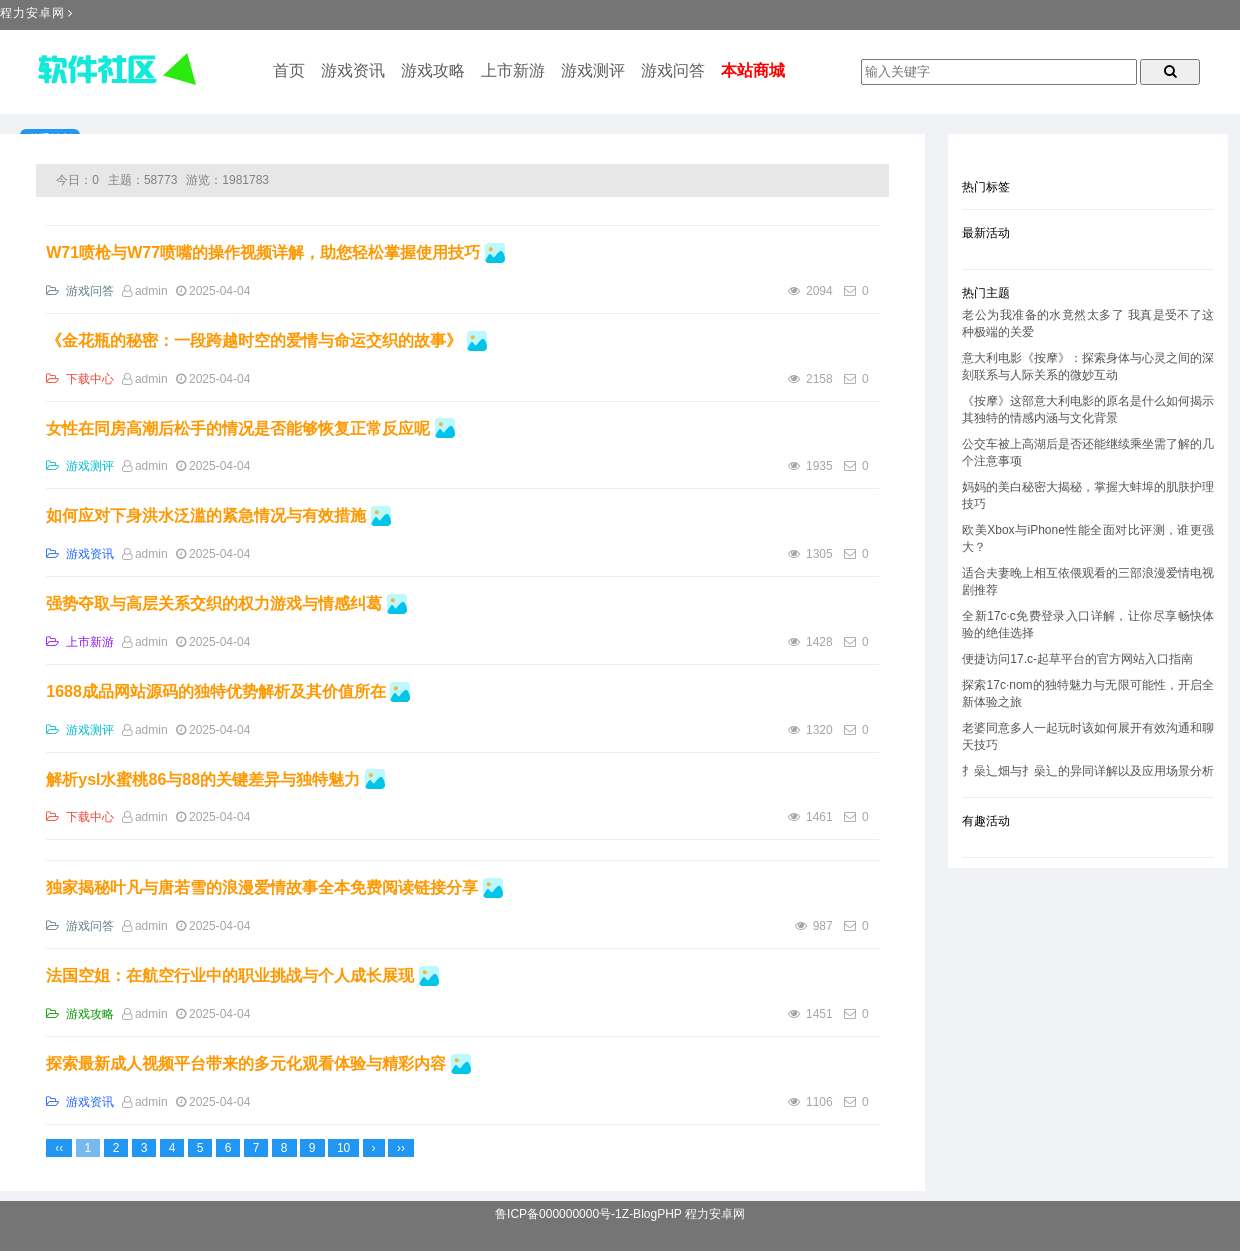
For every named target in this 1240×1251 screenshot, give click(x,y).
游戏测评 (593, 70)
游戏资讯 (353, 70)
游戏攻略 (433, 70)
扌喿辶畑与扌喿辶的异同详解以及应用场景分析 (1088, 771)
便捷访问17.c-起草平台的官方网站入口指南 (1077, 659)
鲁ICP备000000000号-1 (558, 1214)
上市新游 (513, 70)
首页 (289, 70)
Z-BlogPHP (652, 1214)
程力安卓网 (32, 13)
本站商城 (753, 70)
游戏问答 (673, 70)
